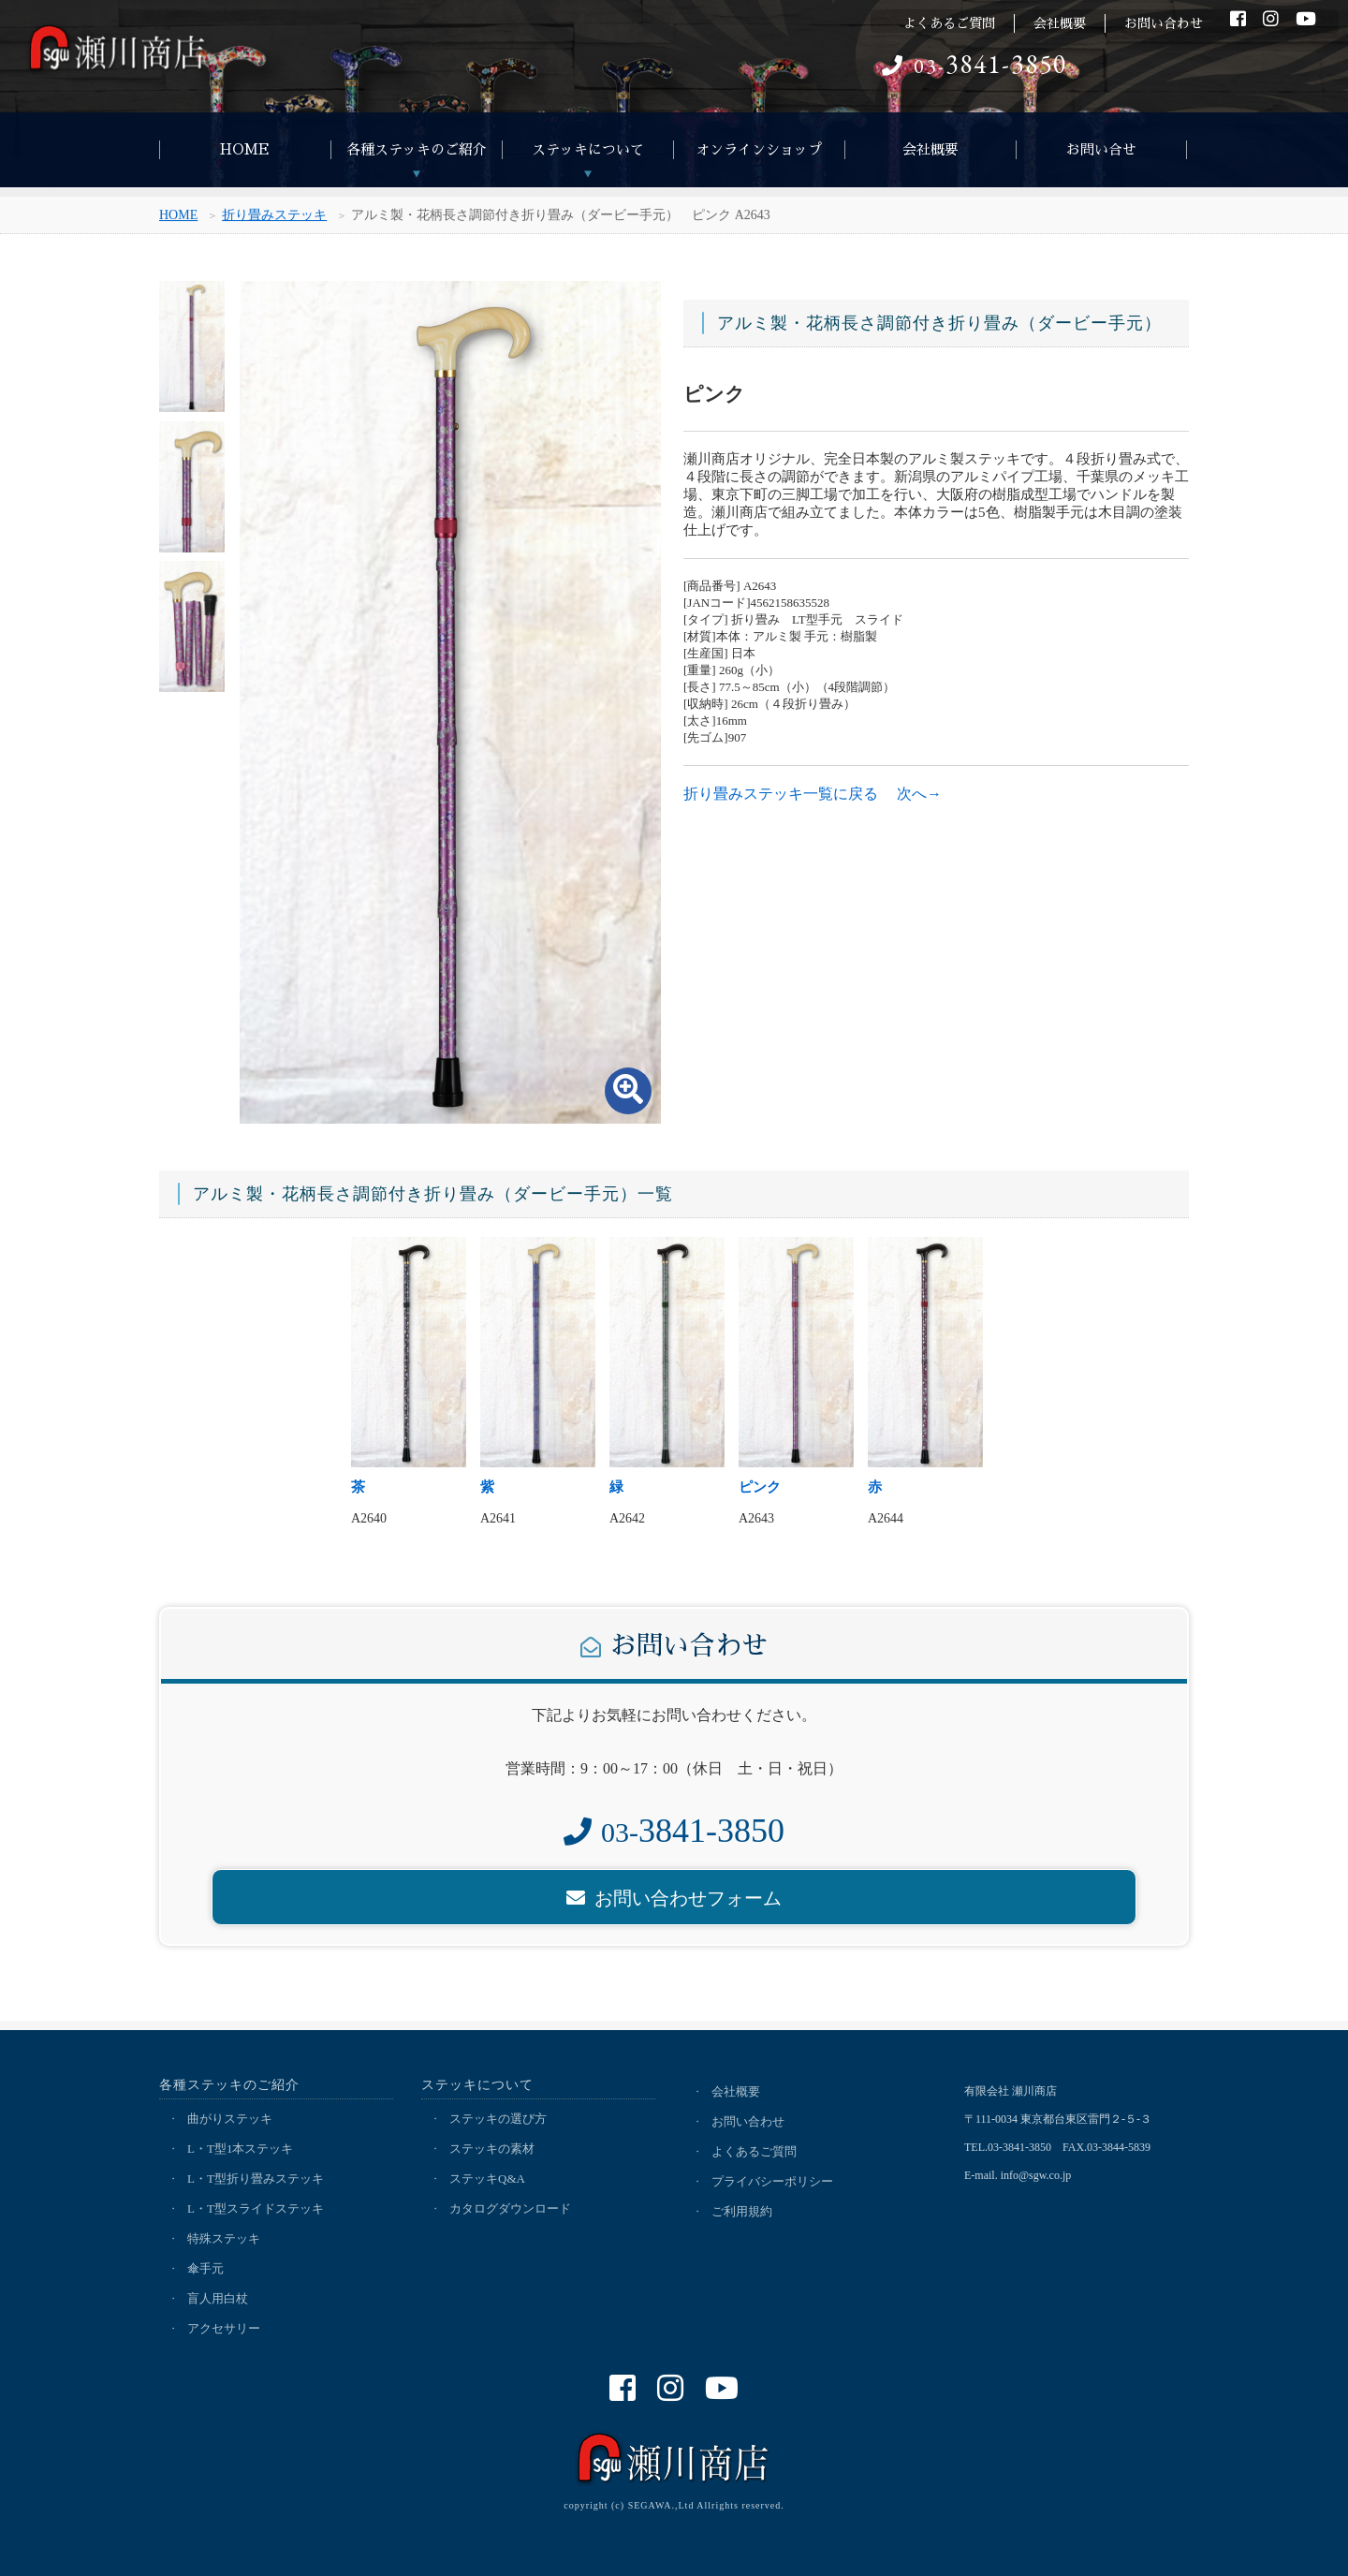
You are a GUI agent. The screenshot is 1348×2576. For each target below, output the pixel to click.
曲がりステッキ (229, 2119)
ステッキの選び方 (498, 2119)
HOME (245, 149)
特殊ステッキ (223, 2238)
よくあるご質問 (949, 23)
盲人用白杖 (217, 2298)
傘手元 (205, 2268)
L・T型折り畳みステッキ (255, 2178)
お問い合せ (1101, 149)
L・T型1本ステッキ (240, 2149)
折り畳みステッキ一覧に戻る (780, 794)
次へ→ (919, 794)
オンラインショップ (759, 149)
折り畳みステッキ (274, 217)
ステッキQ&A (487, 2178)
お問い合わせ (1163, 23)
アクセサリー (223, 2328)
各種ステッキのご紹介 (416, 149)
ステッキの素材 (492, 2149)
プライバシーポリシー (772, 2181)
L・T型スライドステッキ (255, 2208)
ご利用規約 (741, 2211)
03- (974, 66)
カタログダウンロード (510, 2208)
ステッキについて (588, 149)
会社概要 (1059, 23)
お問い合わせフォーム (674, 1898)
